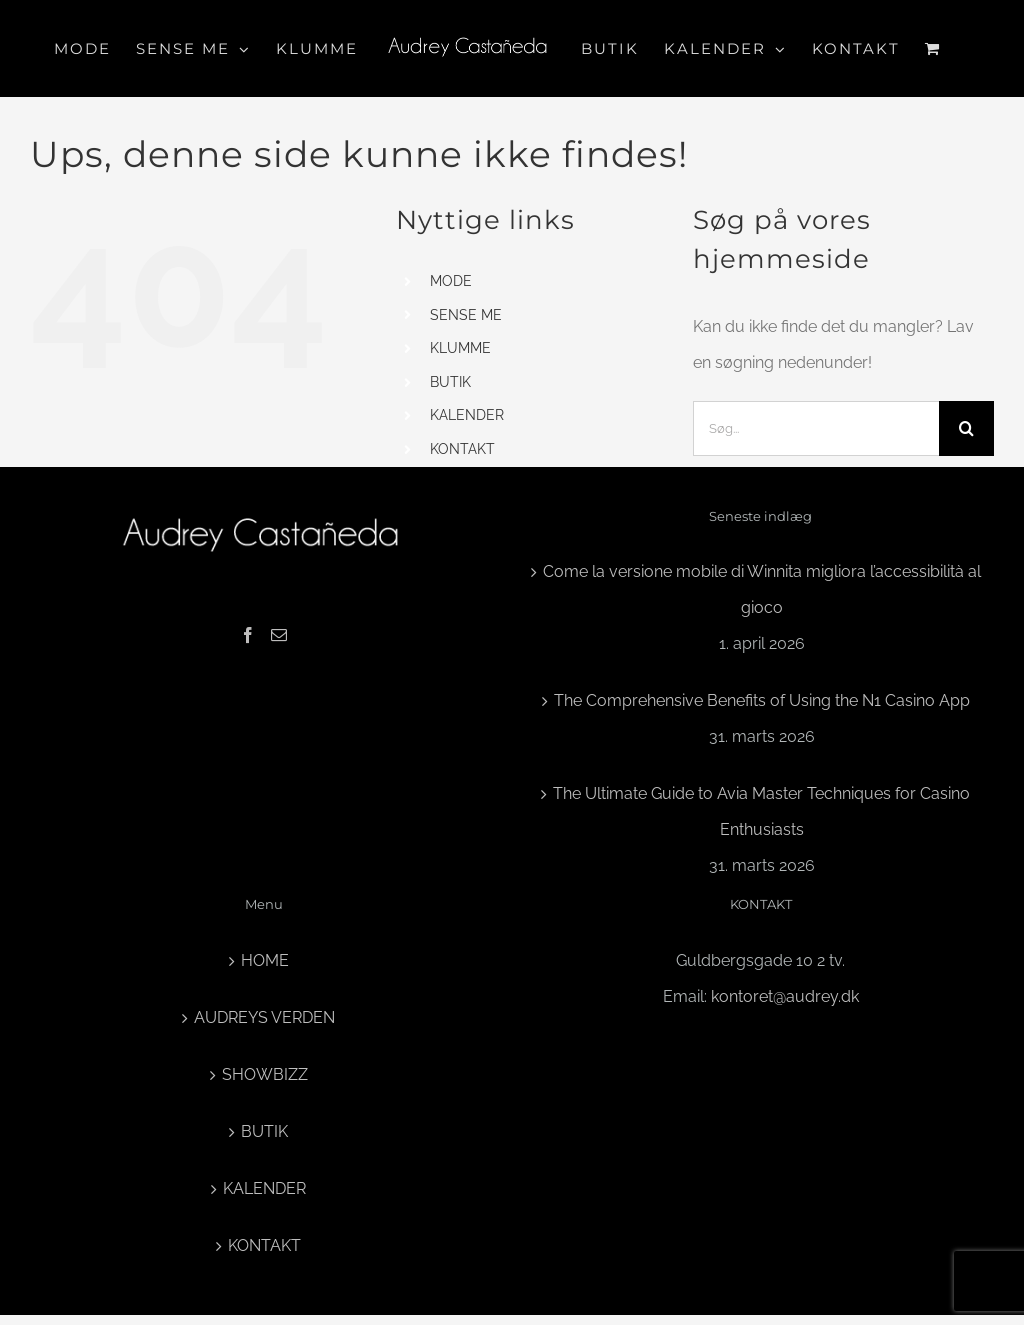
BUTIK (450, 382)
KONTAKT (462, 449)
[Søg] (966, 428)
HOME (265, 960)
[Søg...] (816, 428)
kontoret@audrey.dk (785, 996)
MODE (451, 281)
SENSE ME (466, 315)
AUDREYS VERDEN (264, 1017)
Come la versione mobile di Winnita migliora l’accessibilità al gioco (762, 589)
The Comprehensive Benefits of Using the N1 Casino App (762, 700)
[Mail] (279, 635)
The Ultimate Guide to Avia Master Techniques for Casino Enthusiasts (761, 811)
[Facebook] (248, 635)
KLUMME (460, 348)
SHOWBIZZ (265, 1074)
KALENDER (467, 415)
